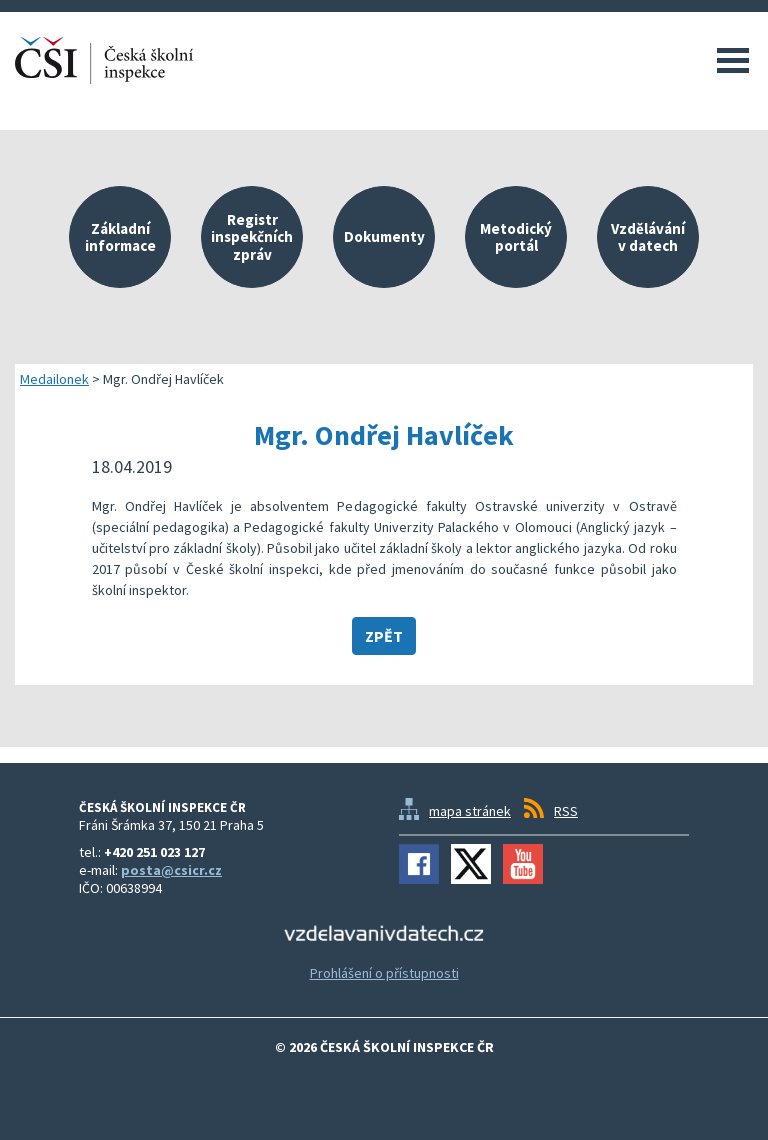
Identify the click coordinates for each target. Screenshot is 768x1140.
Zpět (384, 636)
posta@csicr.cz (171, 870)
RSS (566, 811)
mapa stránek (470, 811)
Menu (733, 60)
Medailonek (54, 379)
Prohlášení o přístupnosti (384, 973)
